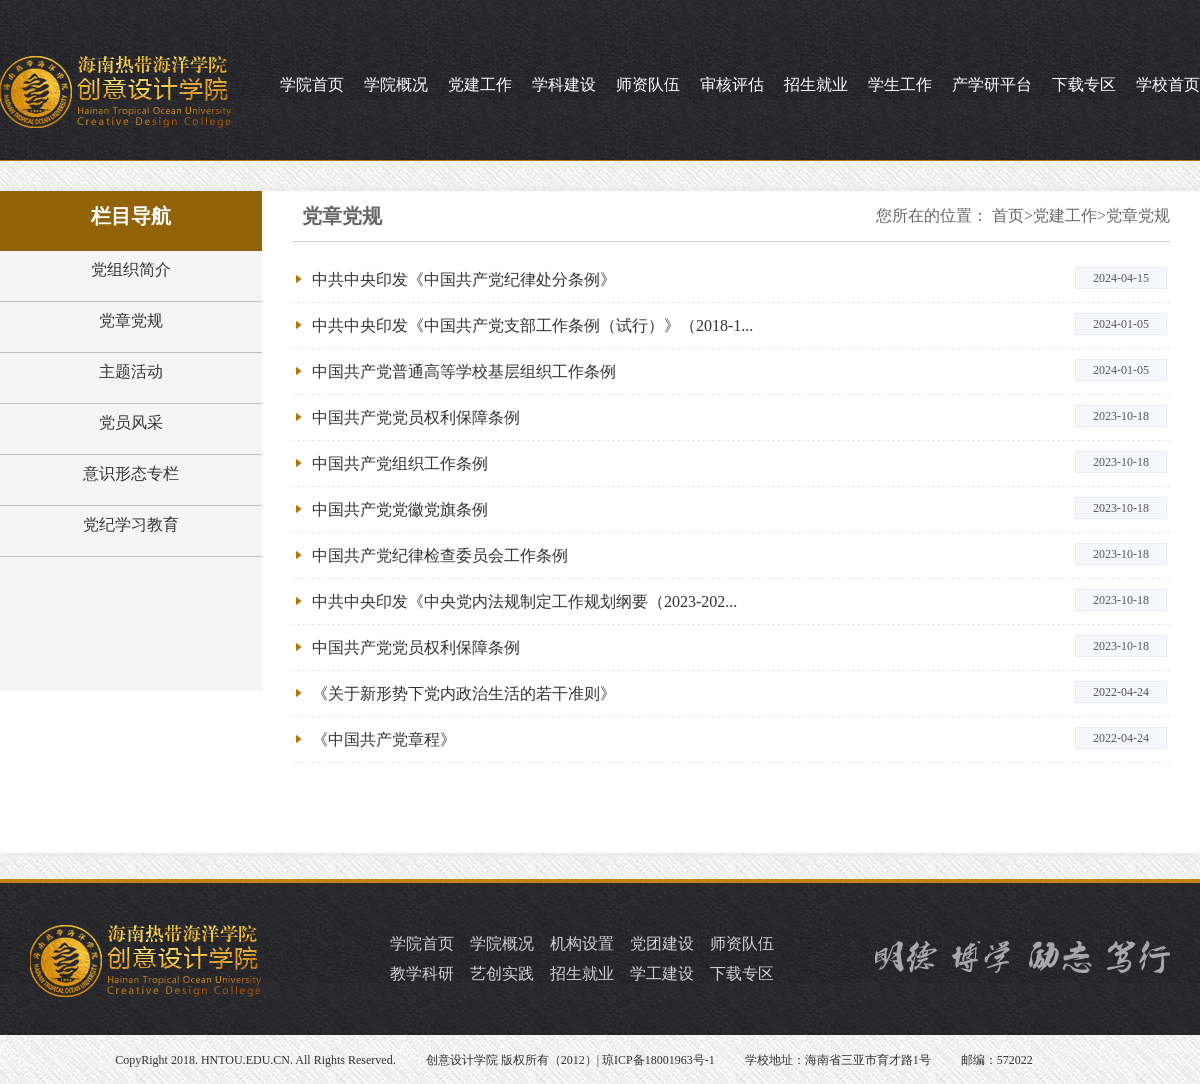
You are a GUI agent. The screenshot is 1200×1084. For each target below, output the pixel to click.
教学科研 (422, 973)
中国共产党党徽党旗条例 (400, 509)
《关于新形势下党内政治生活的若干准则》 (464, 693)
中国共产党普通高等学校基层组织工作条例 (464, 371)
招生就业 (816, 84)
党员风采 (131, 422)
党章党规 (131, 320)
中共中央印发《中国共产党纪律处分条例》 (464, 279)
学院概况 (396, 84)
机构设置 (582, 943)
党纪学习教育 (131, 524)
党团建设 (662, 943)
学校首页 (1168, 84)
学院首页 (312, 84)
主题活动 (131, 371)
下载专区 (1084, 84)
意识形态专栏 (131, 473)
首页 (1008, 215)
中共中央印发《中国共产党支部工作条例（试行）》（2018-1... (532, 325)
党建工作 (480, 84)
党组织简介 (131, 269)
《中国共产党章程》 (384, 739)
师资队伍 (648, 84)
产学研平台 (992, 84)
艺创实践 (502, 973)
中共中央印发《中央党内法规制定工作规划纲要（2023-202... (524, 601)
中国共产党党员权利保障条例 (416, 417)
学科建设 (564, 84)
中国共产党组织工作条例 (400, 463)
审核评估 (732, 84)
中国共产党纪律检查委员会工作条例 (440, 555)
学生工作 (900, 84)
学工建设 (662, 973)
